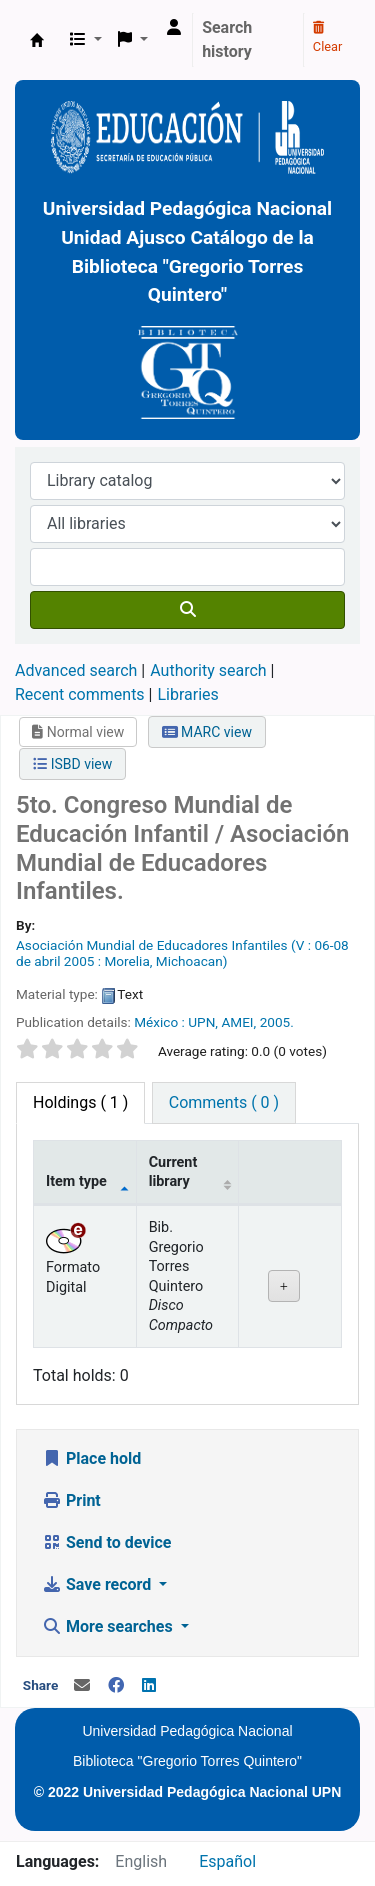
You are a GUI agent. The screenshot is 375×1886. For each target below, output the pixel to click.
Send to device (107, 1542)
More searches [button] (109, 1626)
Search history (227, 39)
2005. (277, 1022)
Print (71, 1500)
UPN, (203, 1022)
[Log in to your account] (174, 28)
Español (227, 1861)
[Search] (187, 610)
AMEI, (238, 1022)
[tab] (224, 1103)
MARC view (207, 732)
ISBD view (72, 764)
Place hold (91, 1458)
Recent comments (80, 694)
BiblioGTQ (37, 40)
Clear (328, 38)
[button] (86, 40)
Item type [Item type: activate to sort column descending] (76, 1181)
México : (159, 1022)
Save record (98, 1584)
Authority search (208, 670)
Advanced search (76, 670)
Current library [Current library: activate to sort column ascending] (173, 1172)
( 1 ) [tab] (80, 1102)
